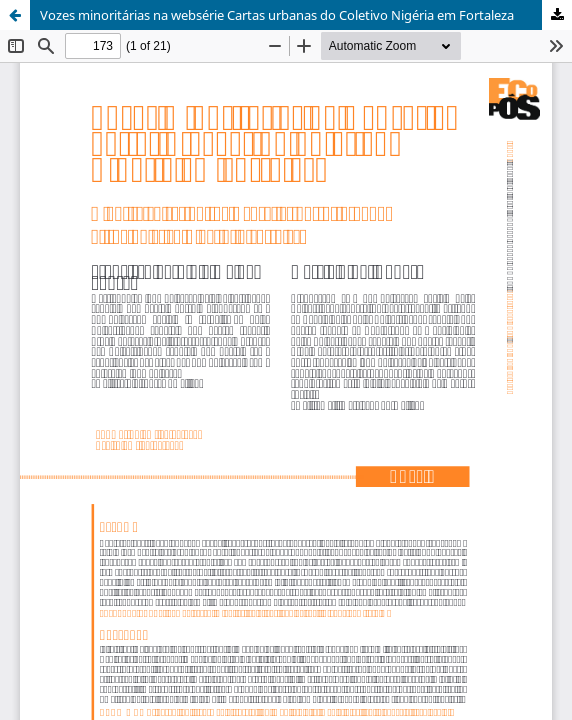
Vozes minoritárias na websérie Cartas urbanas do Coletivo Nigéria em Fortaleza (277, 15)
